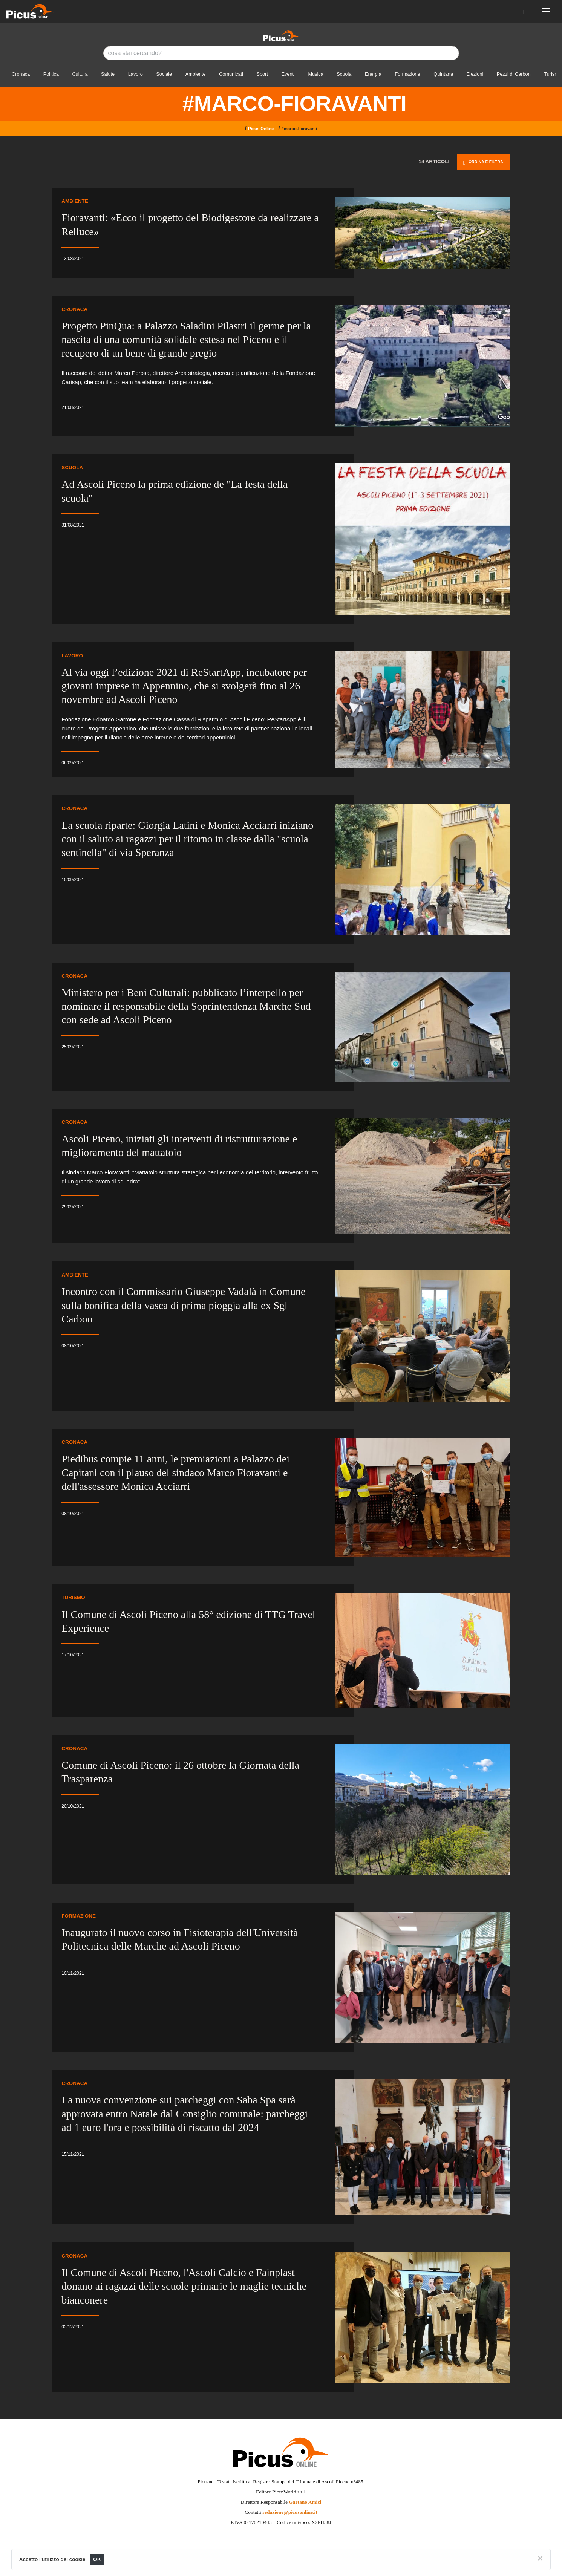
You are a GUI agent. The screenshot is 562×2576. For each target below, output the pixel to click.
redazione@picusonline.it (289, 2512)
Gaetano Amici (305, 2502)
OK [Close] (97, 2559)
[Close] (540, 2558)
